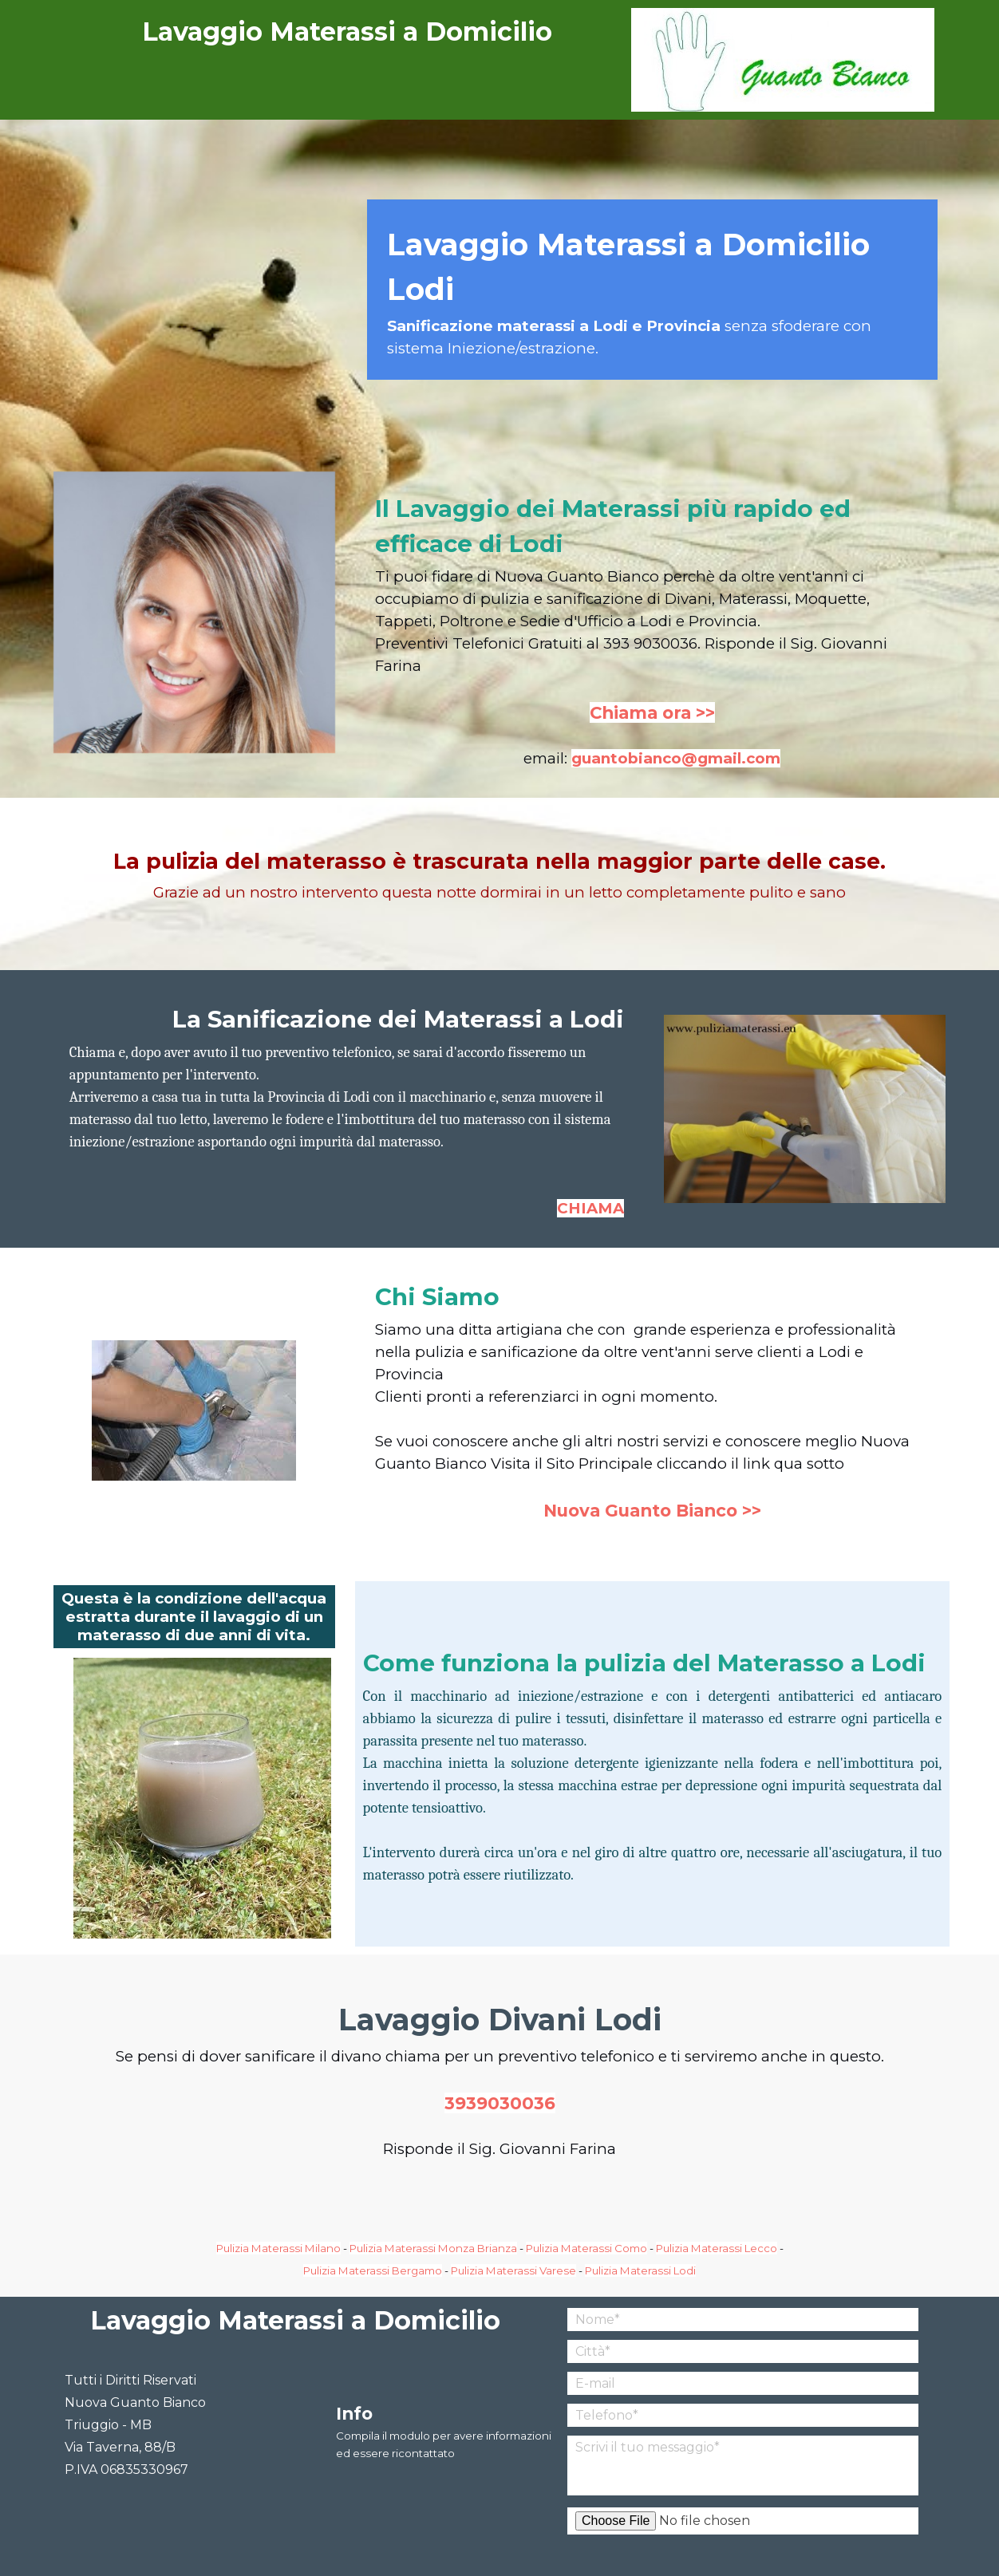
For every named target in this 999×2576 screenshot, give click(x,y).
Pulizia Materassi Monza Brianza (433, 2248)
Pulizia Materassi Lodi (640, 2270)
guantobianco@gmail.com (675, 758)
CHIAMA (590, 1208)
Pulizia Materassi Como (586, 2248)
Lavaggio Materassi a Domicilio (347, 31)
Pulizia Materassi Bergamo (372, 2270)
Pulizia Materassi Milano (278, 2248)
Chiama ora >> (652, 712)
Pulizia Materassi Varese (513, 2270)
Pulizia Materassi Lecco (716, 2248)
